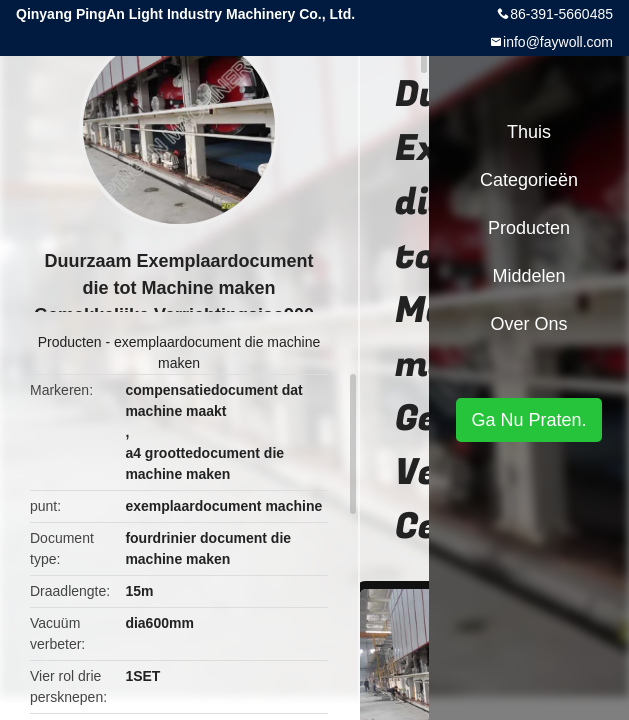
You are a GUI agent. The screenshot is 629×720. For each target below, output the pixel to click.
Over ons (528, 324)
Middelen (528, 276)
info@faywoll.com (558, 42)
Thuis (529, 132)
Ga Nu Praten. (528, 420)
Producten (70, 342)
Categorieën (529, 180)
